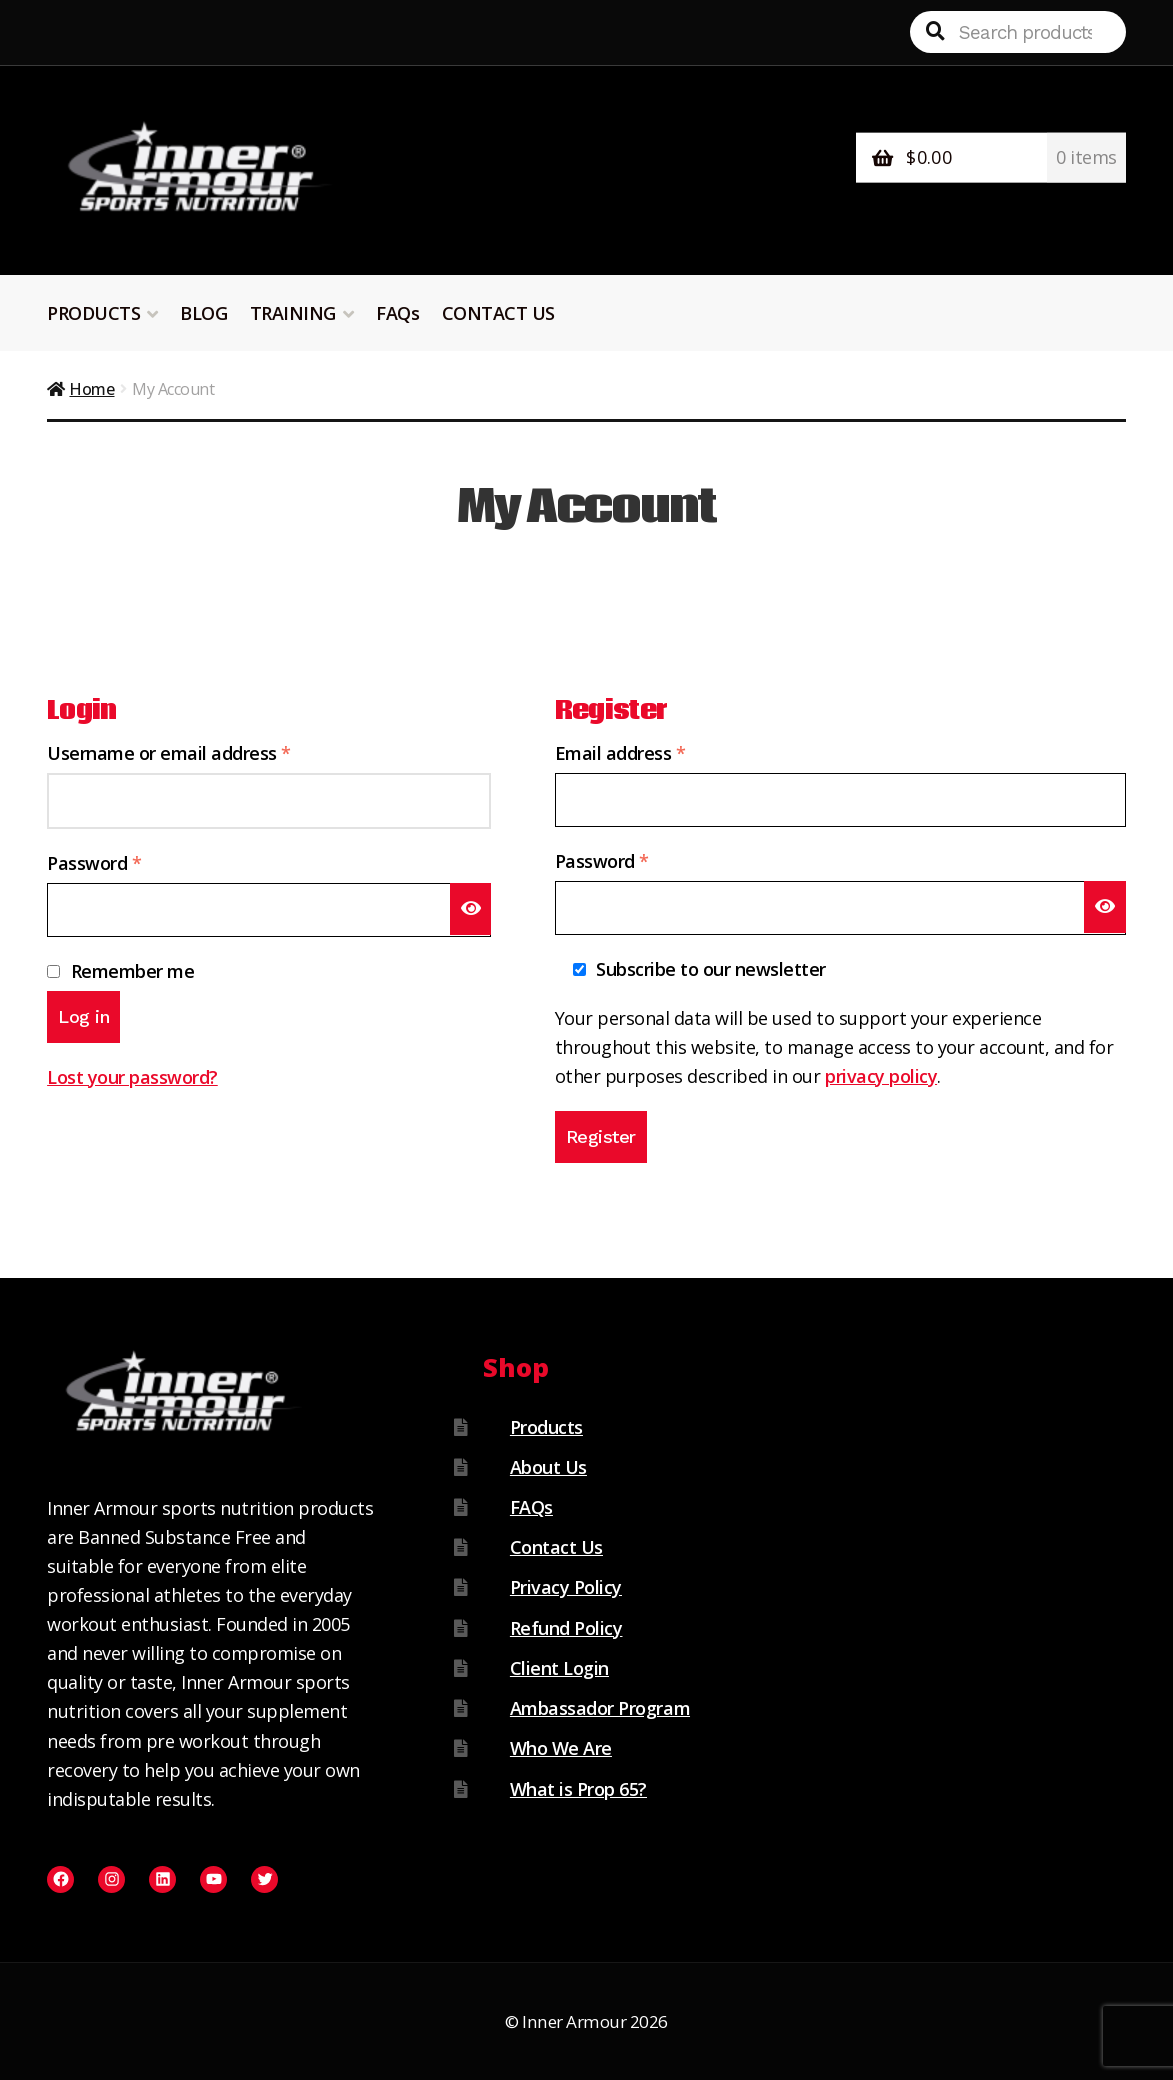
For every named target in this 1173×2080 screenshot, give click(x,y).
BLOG (203, 313)
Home (91, 389)
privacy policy (881, 1076)
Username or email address (205, 752)
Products (546, 1427)
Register (601, 1136)
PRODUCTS (93, 313)
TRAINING (293, 313)
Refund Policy (566, 1628)
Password (130, 862)
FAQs (397, 313)
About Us (548, 1467)
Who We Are (561, 1748)
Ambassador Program (600, 1708)
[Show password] (471, 908)
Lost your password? (132, 1077)
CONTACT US (498, 313)
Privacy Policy (566, 1587)
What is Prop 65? (578, 1789)
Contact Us (556, 1547)
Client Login (559, 1668)
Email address (657, 752)
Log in (83, 1016)
